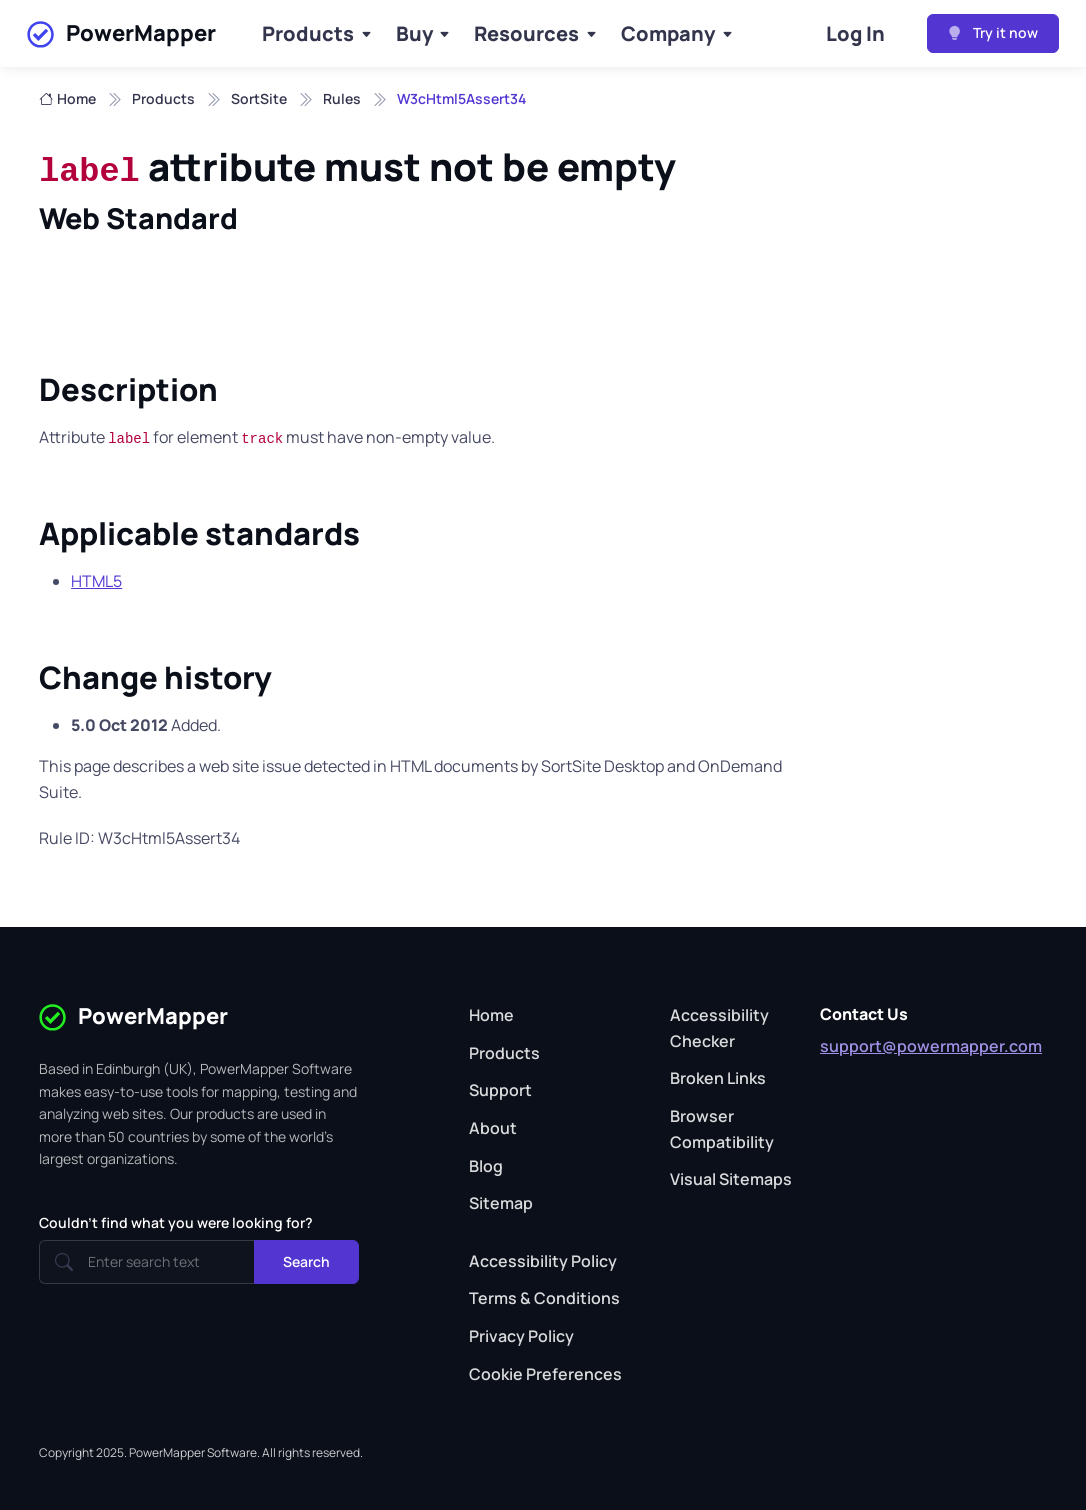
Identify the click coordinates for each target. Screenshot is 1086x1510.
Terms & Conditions (544, 1298)
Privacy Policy (521, 1336)
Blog (486, 1166)
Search (306, 1261)
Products (308, 33)
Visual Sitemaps (731, 1179)
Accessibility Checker (719, 1028)
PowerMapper (121, 34)
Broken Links (718, 1078)
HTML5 (96, 581)
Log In (855, 33)
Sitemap (501, 1203)
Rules (342, 98)
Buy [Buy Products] (414, 33)
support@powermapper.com (931, 1046)
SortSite (259, 98)
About (493, 1128)
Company (668, 33)
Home (67, 99)
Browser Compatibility (722, 1129)
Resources (526, 33)
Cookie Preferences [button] (545, 1374)
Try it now (993, 32)
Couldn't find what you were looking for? (176, 1222)
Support (500, 1090)
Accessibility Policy (543, 1261)
